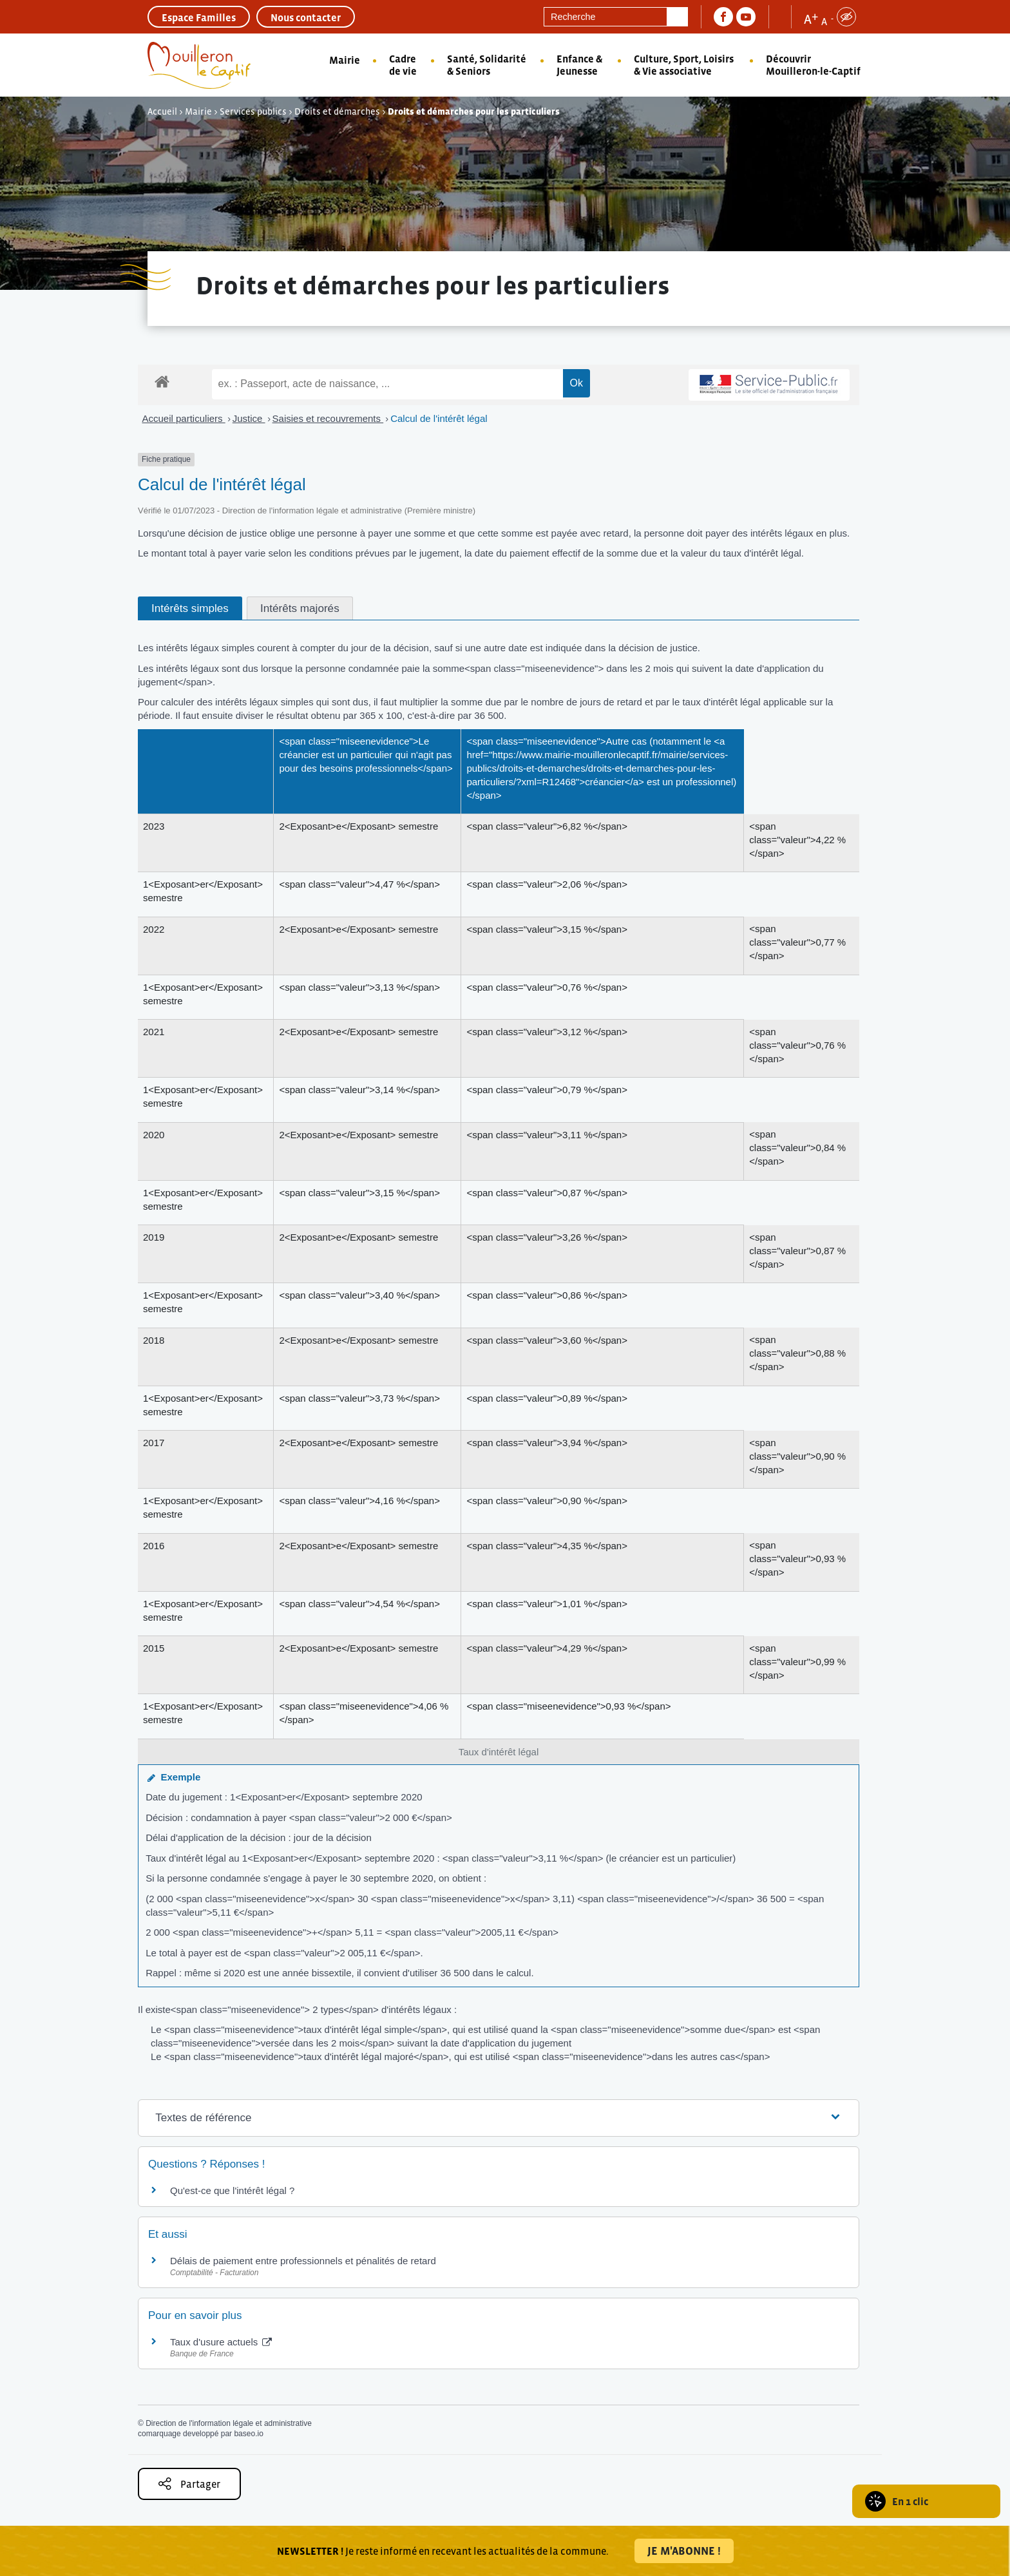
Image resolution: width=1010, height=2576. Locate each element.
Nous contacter (306, 17)
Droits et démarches (337, 111)
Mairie (344, 60)
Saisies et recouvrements (328, 418)
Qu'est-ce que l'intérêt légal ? (232, 2190)
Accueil (162, 111)
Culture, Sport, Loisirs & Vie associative (684, 65)
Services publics (253, 111)
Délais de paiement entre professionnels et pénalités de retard (303, 2260)
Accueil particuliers (183, 418)
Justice (249, 418)
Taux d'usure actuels (221, 2341)
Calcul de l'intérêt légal (438, 418)
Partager (189, 2483)
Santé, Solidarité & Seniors (486, 65)
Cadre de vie (403, 65)
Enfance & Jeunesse (579, 65)
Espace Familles (199, 17)
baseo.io (248, 2433)
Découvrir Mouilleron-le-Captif (813, 65)
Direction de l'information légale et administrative (229, 2423)
